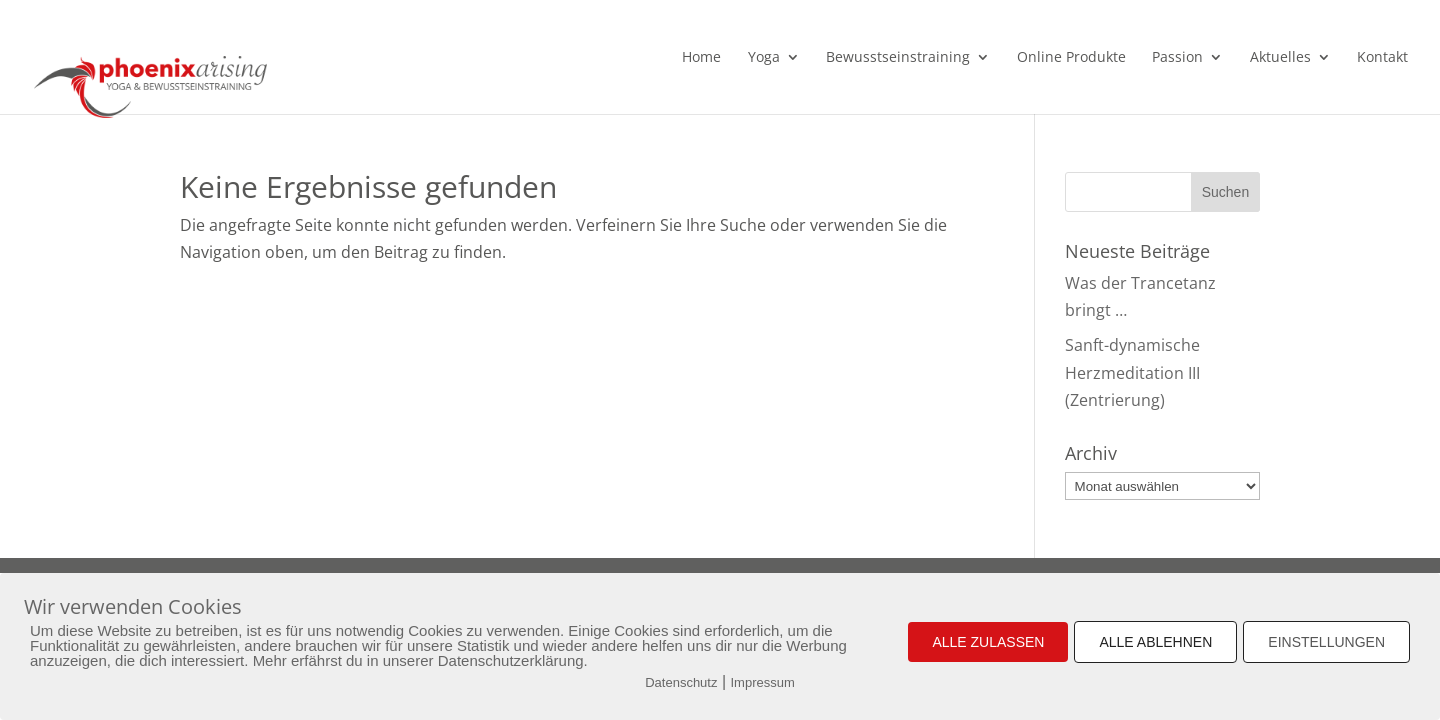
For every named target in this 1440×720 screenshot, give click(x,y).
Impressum (763, 682)
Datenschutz (681, 682)
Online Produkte (1071, 58)
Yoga (764, 58)
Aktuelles (1280, 58)
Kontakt (1382, 58)
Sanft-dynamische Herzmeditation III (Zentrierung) (1132, 372)
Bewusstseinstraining (898, 58)
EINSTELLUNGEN (1326, 642)
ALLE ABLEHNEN (1155, 642)
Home (701, 58)
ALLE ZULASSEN (988, 642)
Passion (1177, 58)
